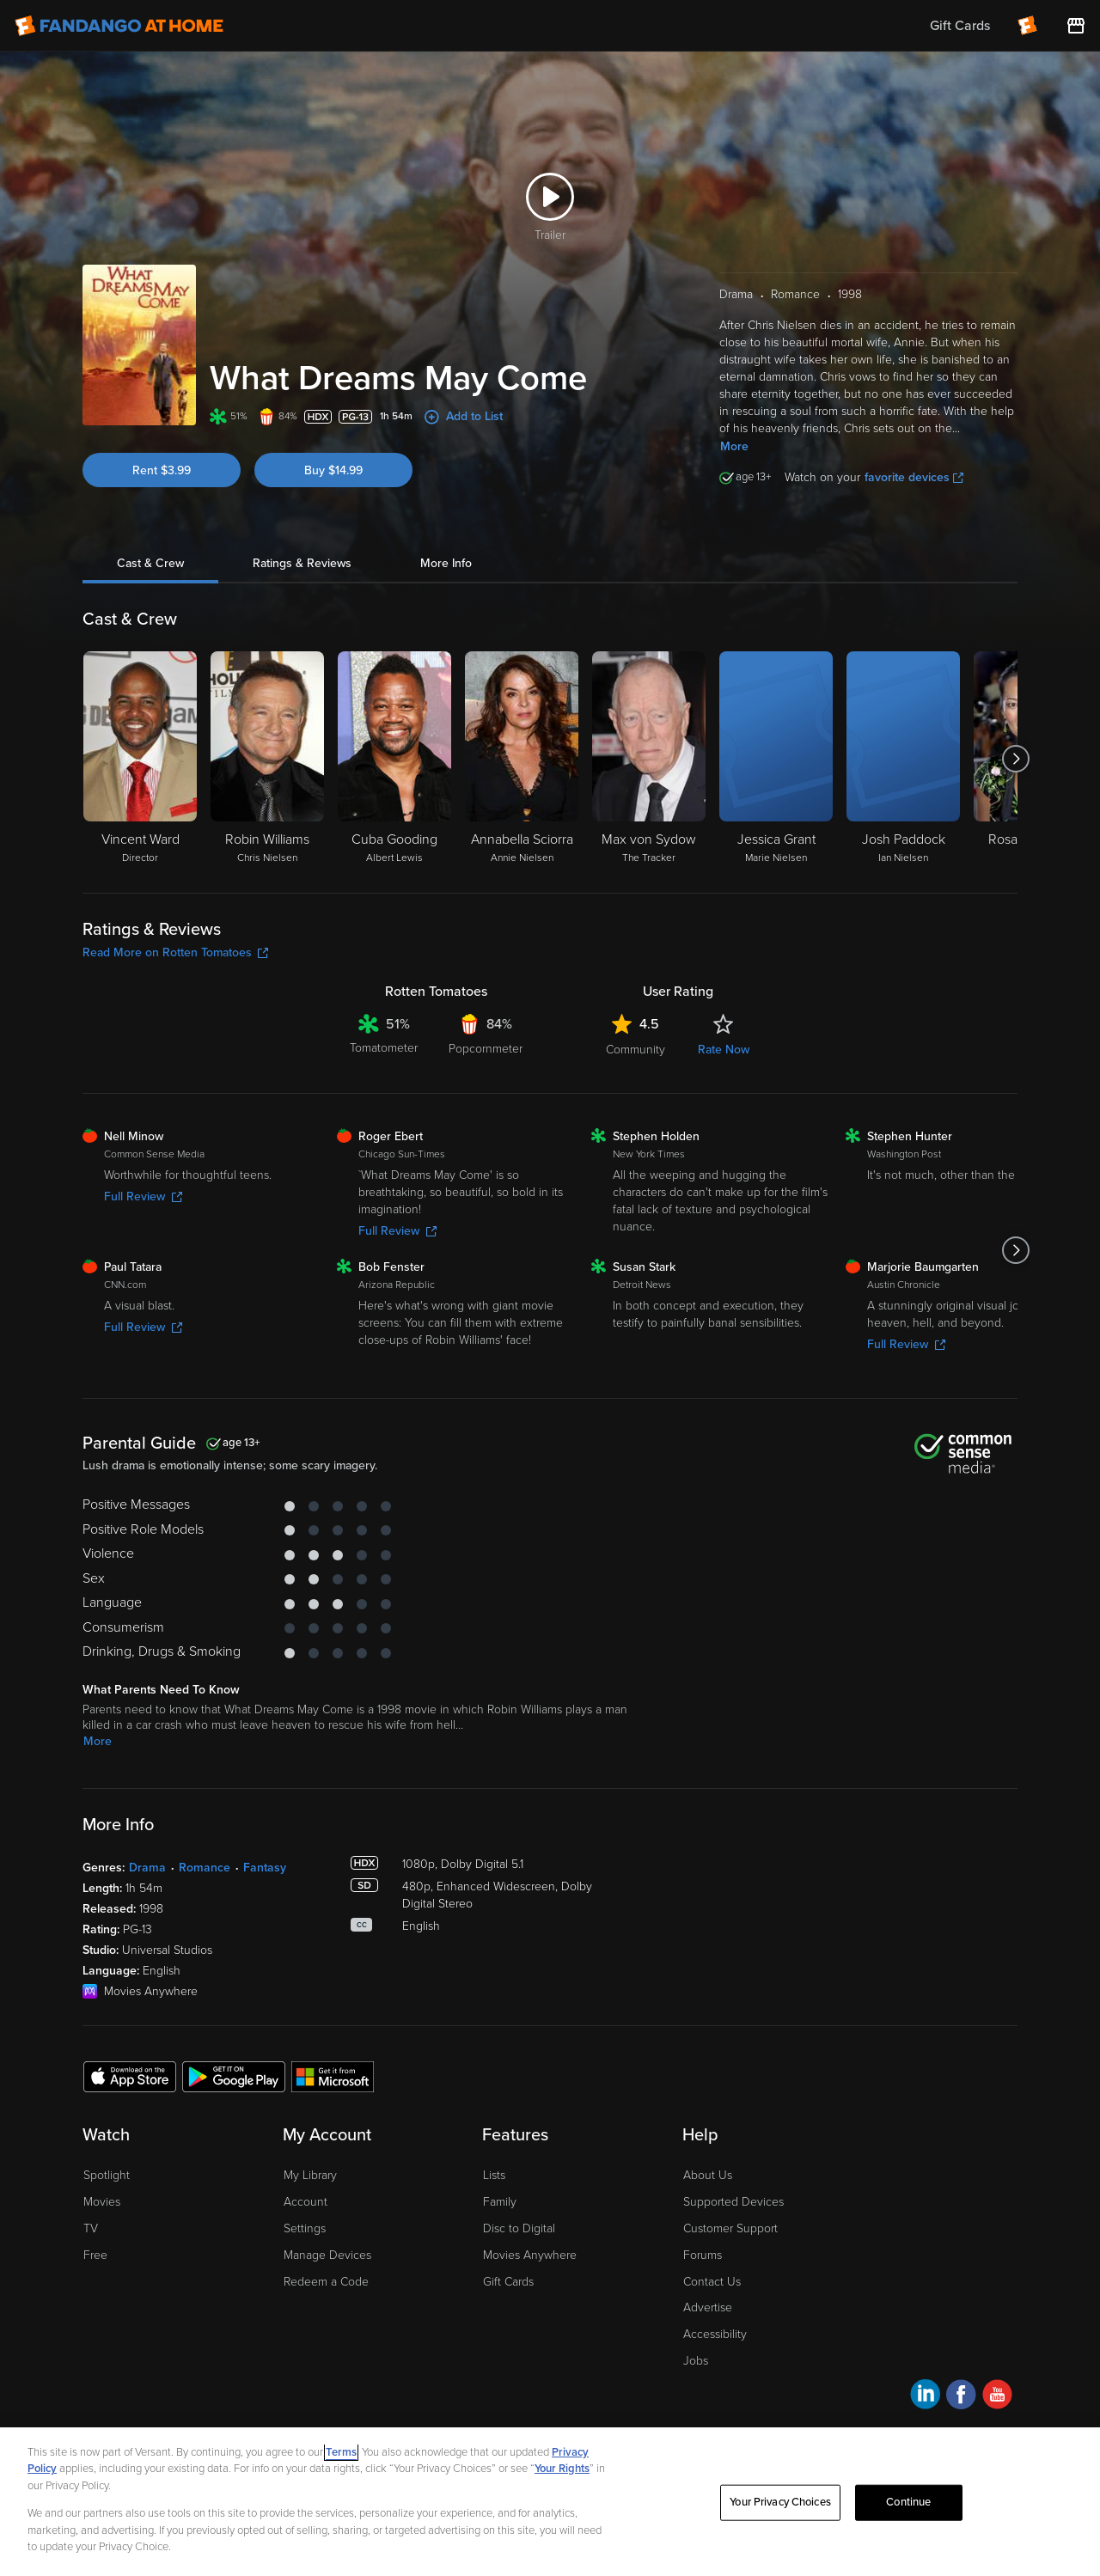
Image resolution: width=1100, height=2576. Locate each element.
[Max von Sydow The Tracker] (648, 758)
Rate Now (723, 1049)
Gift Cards (508, 2281)
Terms (341, 2452)
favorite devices (914, 477)
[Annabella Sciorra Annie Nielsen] (521, 758)
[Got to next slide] (1015, 758)
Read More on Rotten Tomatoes (175, 952)
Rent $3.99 (161, 470)
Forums (702, 2255)
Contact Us (712, 2281)
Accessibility (715, 2334)
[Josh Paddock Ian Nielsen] (903, 758)
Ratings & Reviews (302, 563)
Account (305, 2201)
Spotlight (106, 2175)
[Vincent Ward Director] (140, 758)
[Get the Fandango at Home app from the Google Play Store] (233, 2075)
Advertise (707, 2307)
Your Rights (562, 2468)
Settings (305, 2228)
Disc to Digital (519, 2228)
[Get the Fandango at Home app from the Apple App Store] (129, 2075)
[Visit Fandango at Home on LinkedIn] (925, 2396)
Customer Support (730, 2228)
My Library (310, 2175)
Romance (204, 1867)
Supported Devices (733, 2201)
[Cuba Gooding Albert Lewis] (394, 758)
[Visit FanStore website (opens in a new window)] (1076, 26)
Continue (908, 2502)
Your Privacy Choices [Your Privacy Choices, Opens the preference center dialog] (780, 2502)
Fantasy (264, 1867)
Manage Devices (327, 2255)
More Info (446, 563)
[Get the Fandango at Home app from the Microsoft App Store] (332, 2075)
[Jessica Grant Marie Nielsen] (776, 758)
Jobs (695, 2360)
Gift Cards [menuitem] (960, 25)
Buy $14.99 (333, 470)
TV (90, 2228)
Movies (101, 2201)
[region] (550, 2501)
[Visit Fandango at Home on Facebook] (961, 2396)
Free (95, 2255)
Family (499, 2201)
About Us (707, 2175)
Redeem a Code (326, 2281)
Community (635, 1049)
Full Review (143, 1196)
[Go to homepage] (119, 26)
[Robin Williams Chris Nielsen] (267, 758)
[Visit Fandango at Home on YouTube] (997, 2396)
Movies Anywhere (530, 2255)
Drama (147, 1867)
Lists (494, 2175)
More (734, 446)
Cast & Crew (150, 563)
